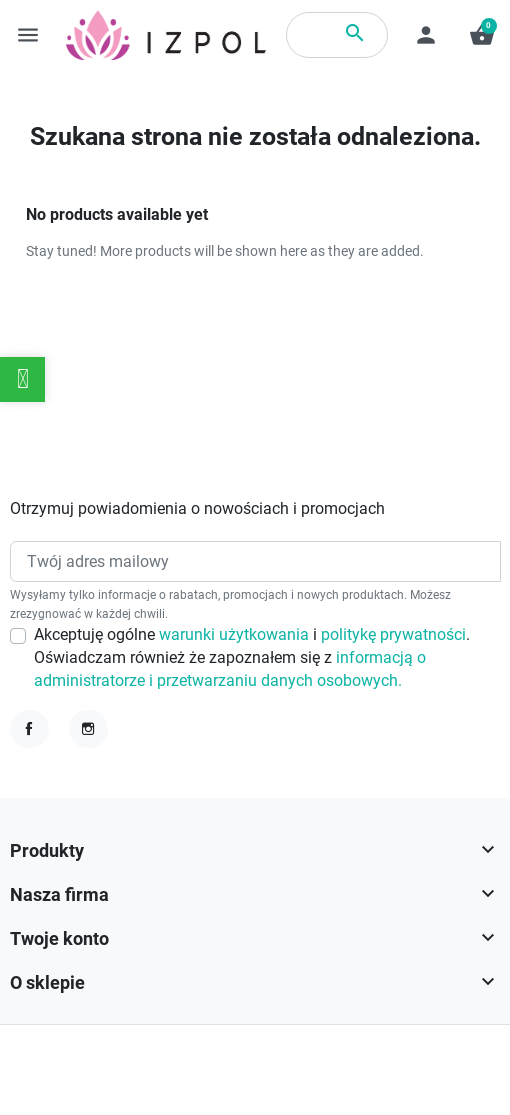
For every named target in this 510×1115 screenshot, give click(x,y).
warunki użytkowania (236, 635)
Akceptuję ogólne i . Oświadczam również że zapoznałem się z (252, 658)
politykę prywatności (393, 635)
